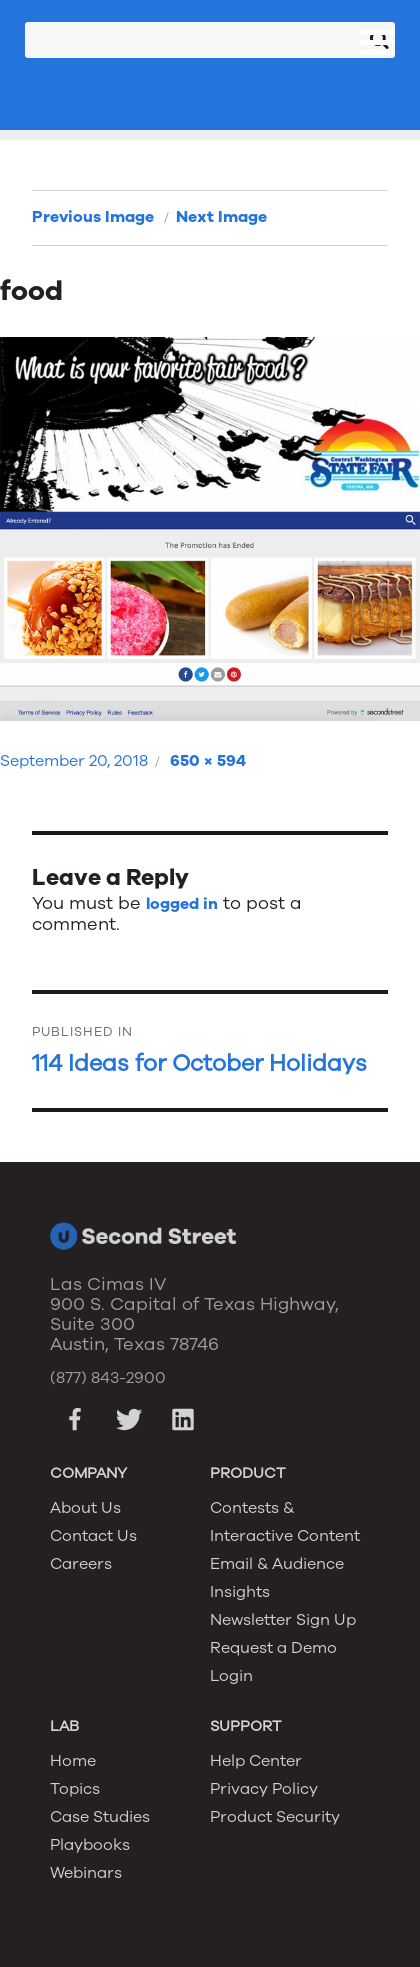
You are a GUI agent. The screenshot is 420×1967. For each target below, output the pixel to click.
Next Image (221, 217)
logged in (182, 904)
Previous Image (93, 217)
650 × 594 (208, 761)
